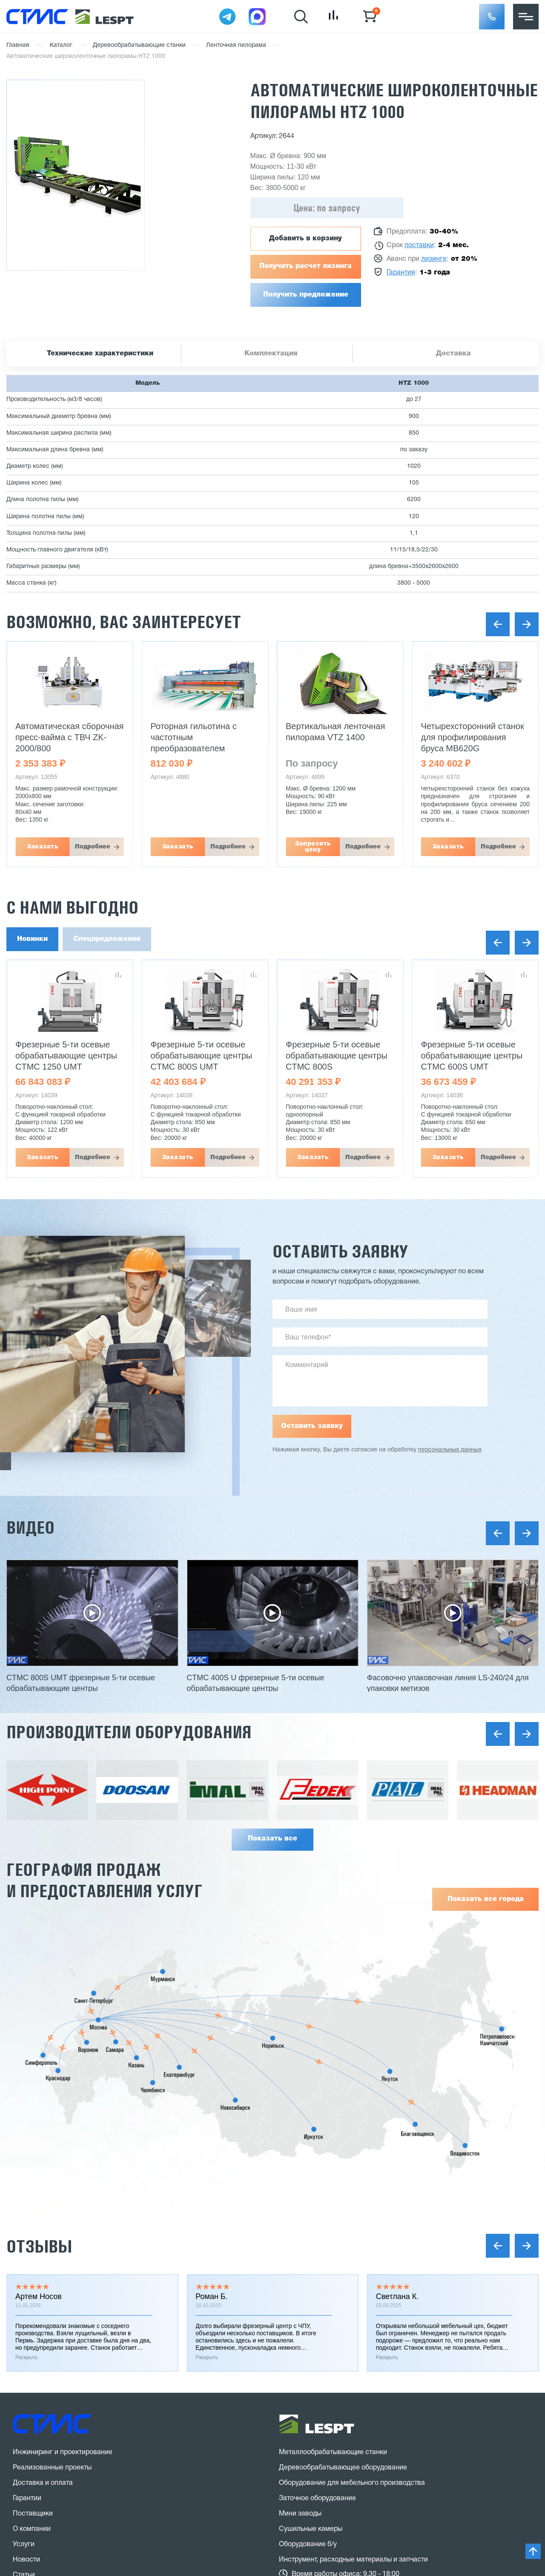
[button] (492, 16)
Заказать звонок (52, 2437)
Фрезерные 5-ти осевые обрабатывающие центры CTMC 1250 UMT (66, 1055)
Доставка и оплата (43, 2228)
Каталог (61, 45)
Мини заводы (300, 2259)
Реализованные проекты (52, 2213)
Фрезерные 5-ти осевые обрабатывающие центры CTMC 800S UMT (201, 1055)
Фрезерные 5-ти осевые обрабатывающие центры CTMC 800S (336, 1055)
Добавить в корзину (305, 239)
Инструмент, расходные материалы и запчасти (353, 2305)
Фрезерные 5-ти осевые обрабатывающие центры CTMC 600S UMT (472, 1055)
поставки (419, 245)
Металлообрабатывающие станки (333, 2198)
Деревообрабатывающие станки (139, 45)
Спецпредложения (107, 939)
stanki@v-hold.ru (321, 2394)
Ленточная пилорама (236, 45)
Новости (26, 2305)
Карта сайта (32, 2489)
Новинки (32, 939)
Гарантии (27, 2244)
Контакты (28, 2366)
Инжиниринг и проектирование (62, 2198)
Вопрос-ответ (35, 2351)
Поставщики (33, 2259)
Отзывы (39, 1991)
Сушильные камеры (310, 2274)
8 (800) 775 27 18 (58, 2406)
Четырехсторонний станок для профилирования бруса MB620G (472, 737)
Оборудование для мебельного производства (352, 2228)
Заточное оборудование (317, 2244)
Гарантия (401, 273)
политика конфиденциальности (130, 2472)
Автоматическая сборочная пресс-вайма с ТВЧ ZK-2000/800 (69, 737)
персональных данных (450, 1450)
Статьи (24, 2320)
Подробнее (92, 846)
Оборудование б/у (308, 2290)
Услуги (23, 2290)
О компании (32, 2274)
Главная (17, 45)
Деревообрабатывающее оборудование (343, 2213)
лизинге (434, 259)
